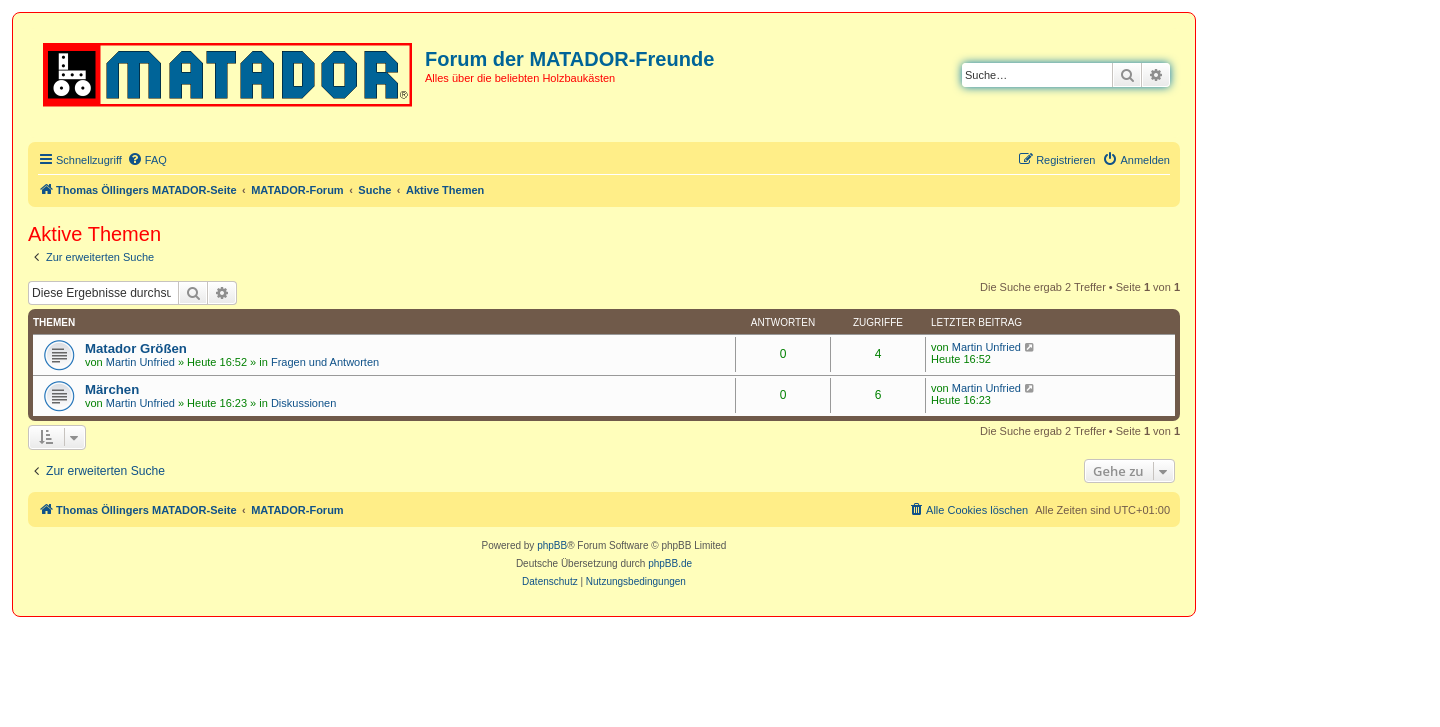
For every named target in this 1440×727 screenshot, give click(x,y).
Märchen (112, 389)
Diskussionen (303, 403)
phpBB (552, 545)
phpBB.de (670, 563)
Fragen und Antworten (325, 362)
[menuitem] (147, 160)
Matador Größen (136, 348)
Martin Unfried (140, 362)
